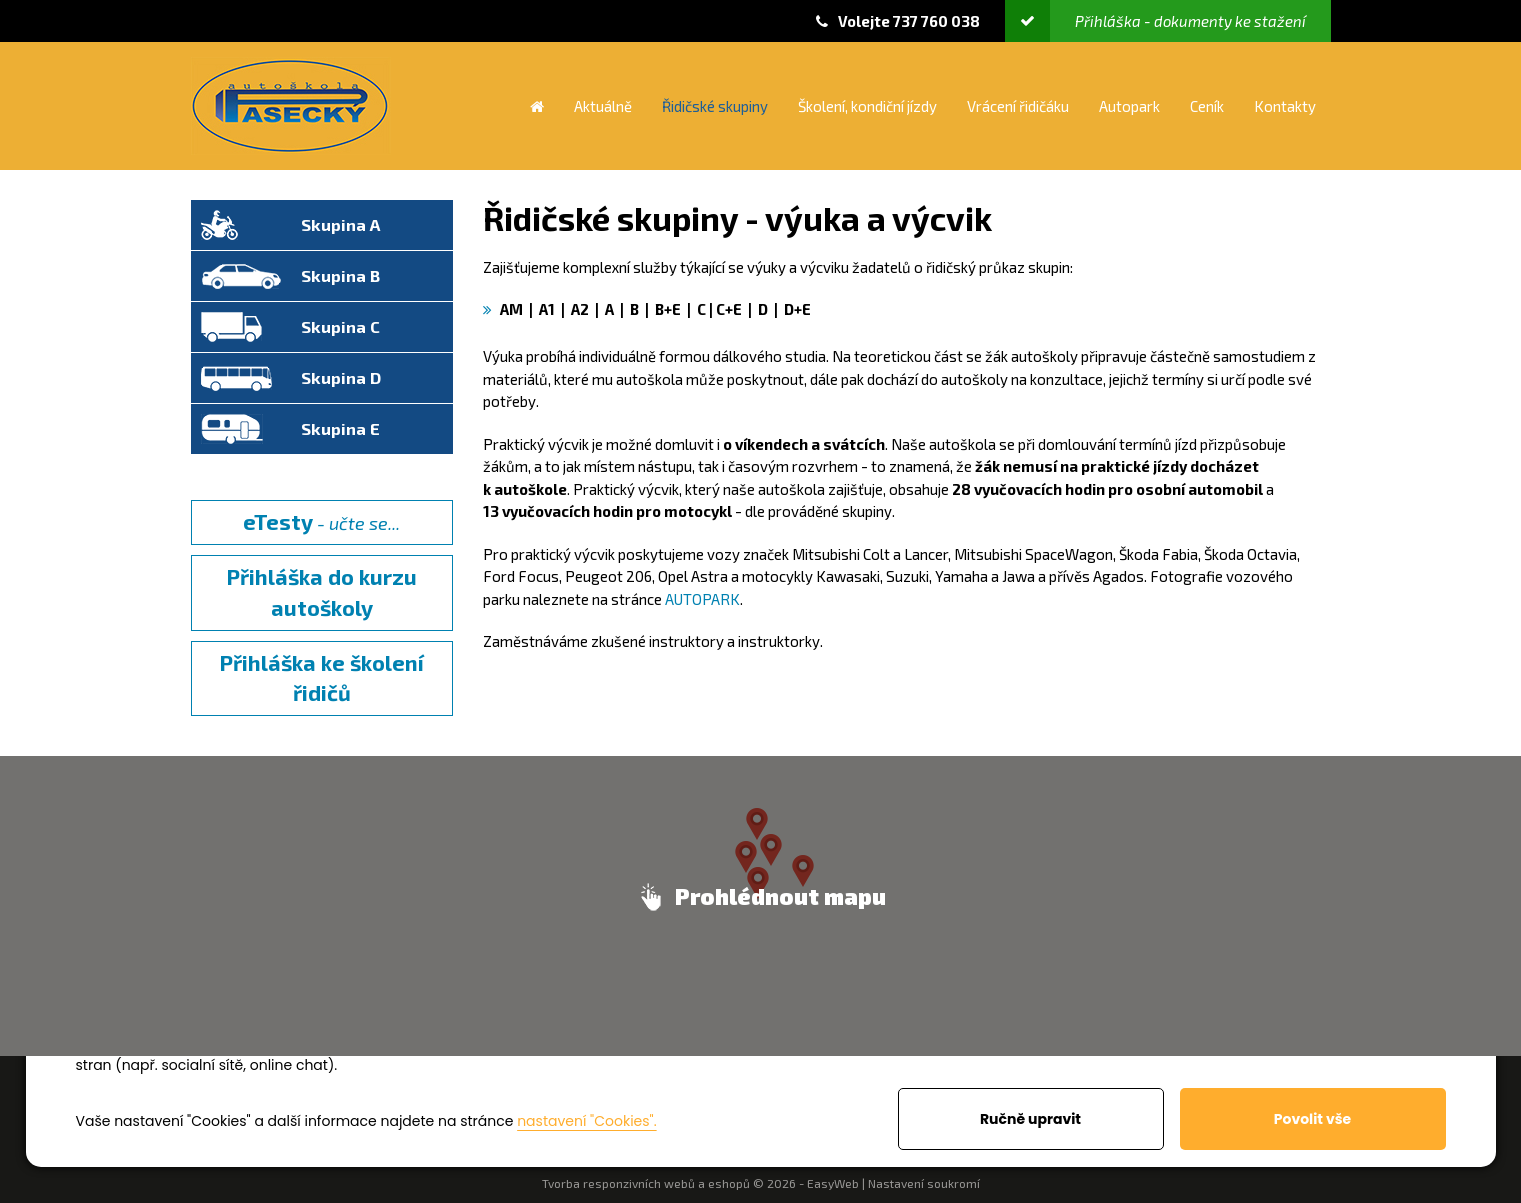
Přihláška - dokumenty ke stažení (1155, 21)
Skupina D (341, 377)
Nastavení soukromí (924, 1183)
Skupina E (340, 428)
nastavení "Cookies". (586, 1121)
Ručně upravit (1030, 1119)
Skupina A (340, 224)
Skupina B (340, 275)
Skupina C (340, 326)
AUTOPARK (702, 599)
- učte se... (321, 521)
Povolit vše (1312, 1119)
